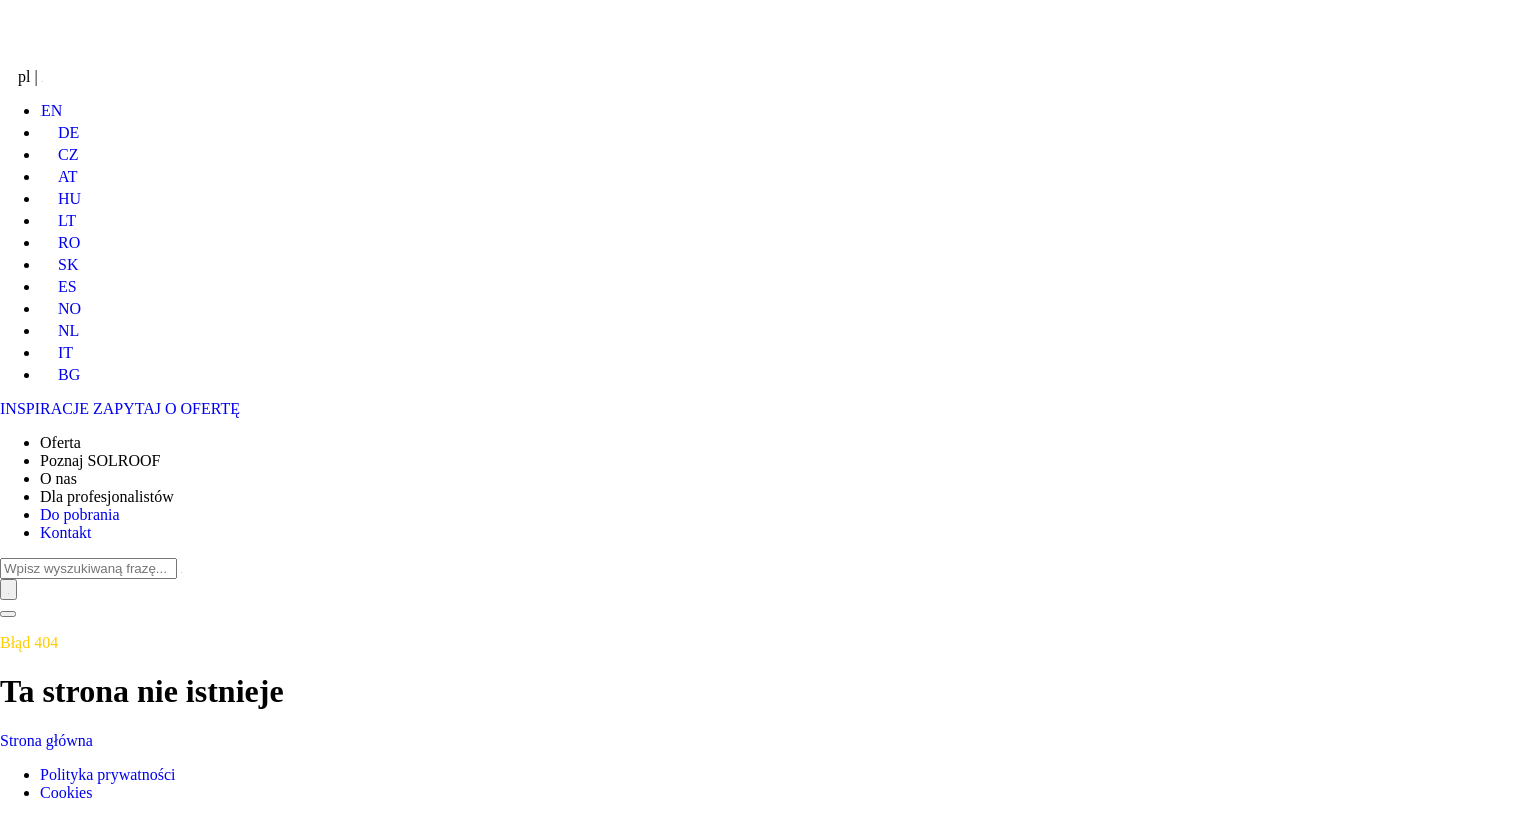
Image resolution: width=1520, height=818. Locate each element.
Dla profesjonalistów (107, 496)
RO (60, 242)
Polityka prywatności (108, 774)
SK (59, 264)
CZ (59, 154)
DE (59, 132)
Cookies (66, 792)
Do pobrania (80, 514)
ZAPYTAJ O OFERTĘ (166, 408)
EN (51, 110)
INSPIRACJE (44, 408)
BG (60, 374)
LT (58, 220)
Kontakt (66, 532)
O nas (58, 478)
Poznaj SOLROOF (100, 460)
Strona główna (46, 740)
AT (59, 176)
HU (60, 198)
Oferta (60, 442)
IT (56, 352)
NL (59, 330)
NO (60, 308)
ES (58, 286)
